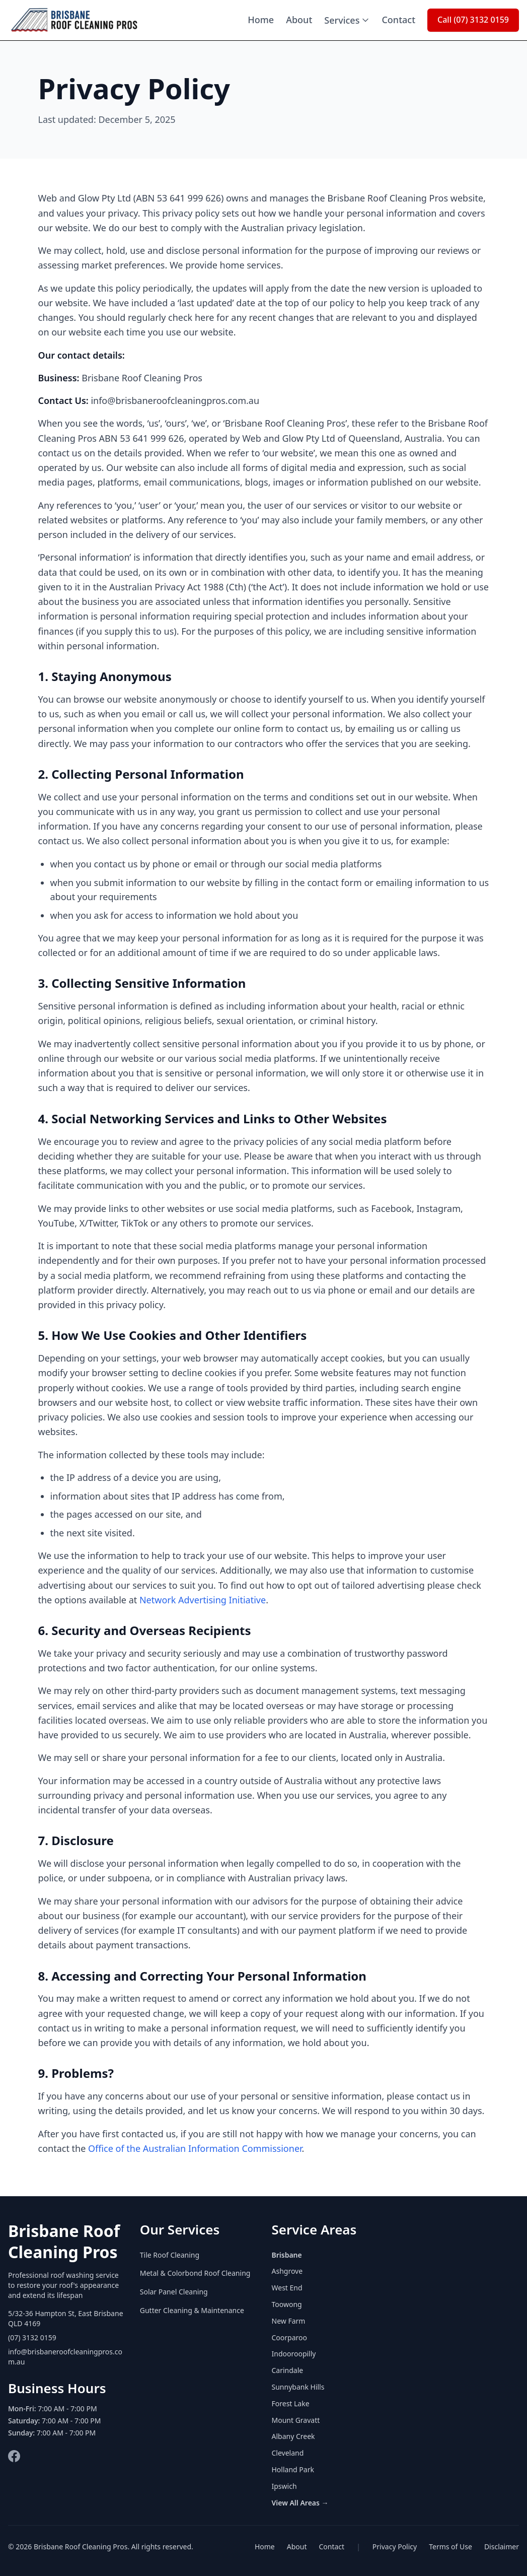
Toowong (287, 2304)
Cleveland (288, 2453)
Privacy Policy (394, 2546)
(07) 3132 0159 (32, 2337)
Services (346, 20)
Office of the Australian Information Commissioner (195, 2148)
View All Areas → (300, 2502)
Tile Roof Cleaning (169, 2255)
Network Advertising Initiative (202, 1600)
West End (287, 2287)
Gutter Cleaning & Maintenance (192, 2310)
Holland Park (293, 2469)
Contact (398, 20)
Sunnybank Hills (298, 2387)
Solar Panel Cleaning (174, 2291)
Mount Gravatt (296, 2420)
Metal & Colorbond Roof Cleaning (195, 2273)
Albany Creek (293, 2436)
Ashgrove (287, 2271)
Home (261, 20)
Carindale (288, 2370)
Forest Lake (291, 2403)
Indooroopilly (294, 2353)
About (299, 20)
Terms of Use (450, 2546)
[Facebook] (14, 2456)
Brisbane (287, 2255)
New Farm (289, 2321)
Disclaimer (501, 2546)
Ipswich (284, 2486)
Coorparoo (289, 2337)
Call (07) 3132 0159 (473, 19)
